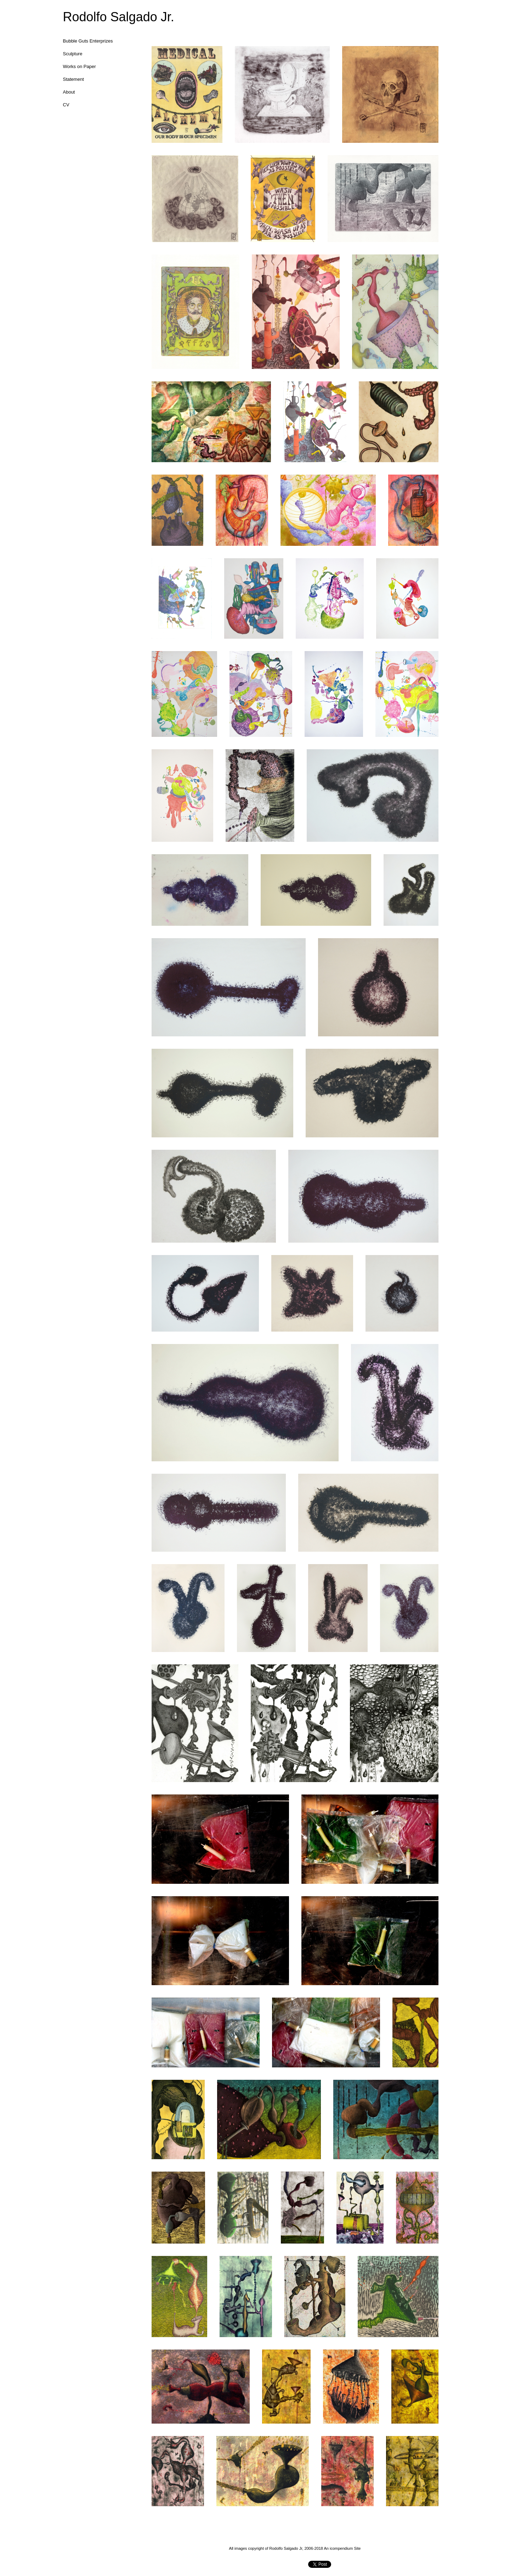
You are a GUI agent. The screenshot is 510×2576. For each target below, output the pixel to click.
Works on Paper (79, 66)
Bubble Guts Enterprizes (88, 41)
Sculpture (73, 53)
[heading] (80, 17)
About (69, 92)
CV (66, 104)
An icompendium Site (342, 2548)
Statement (73, 79)
